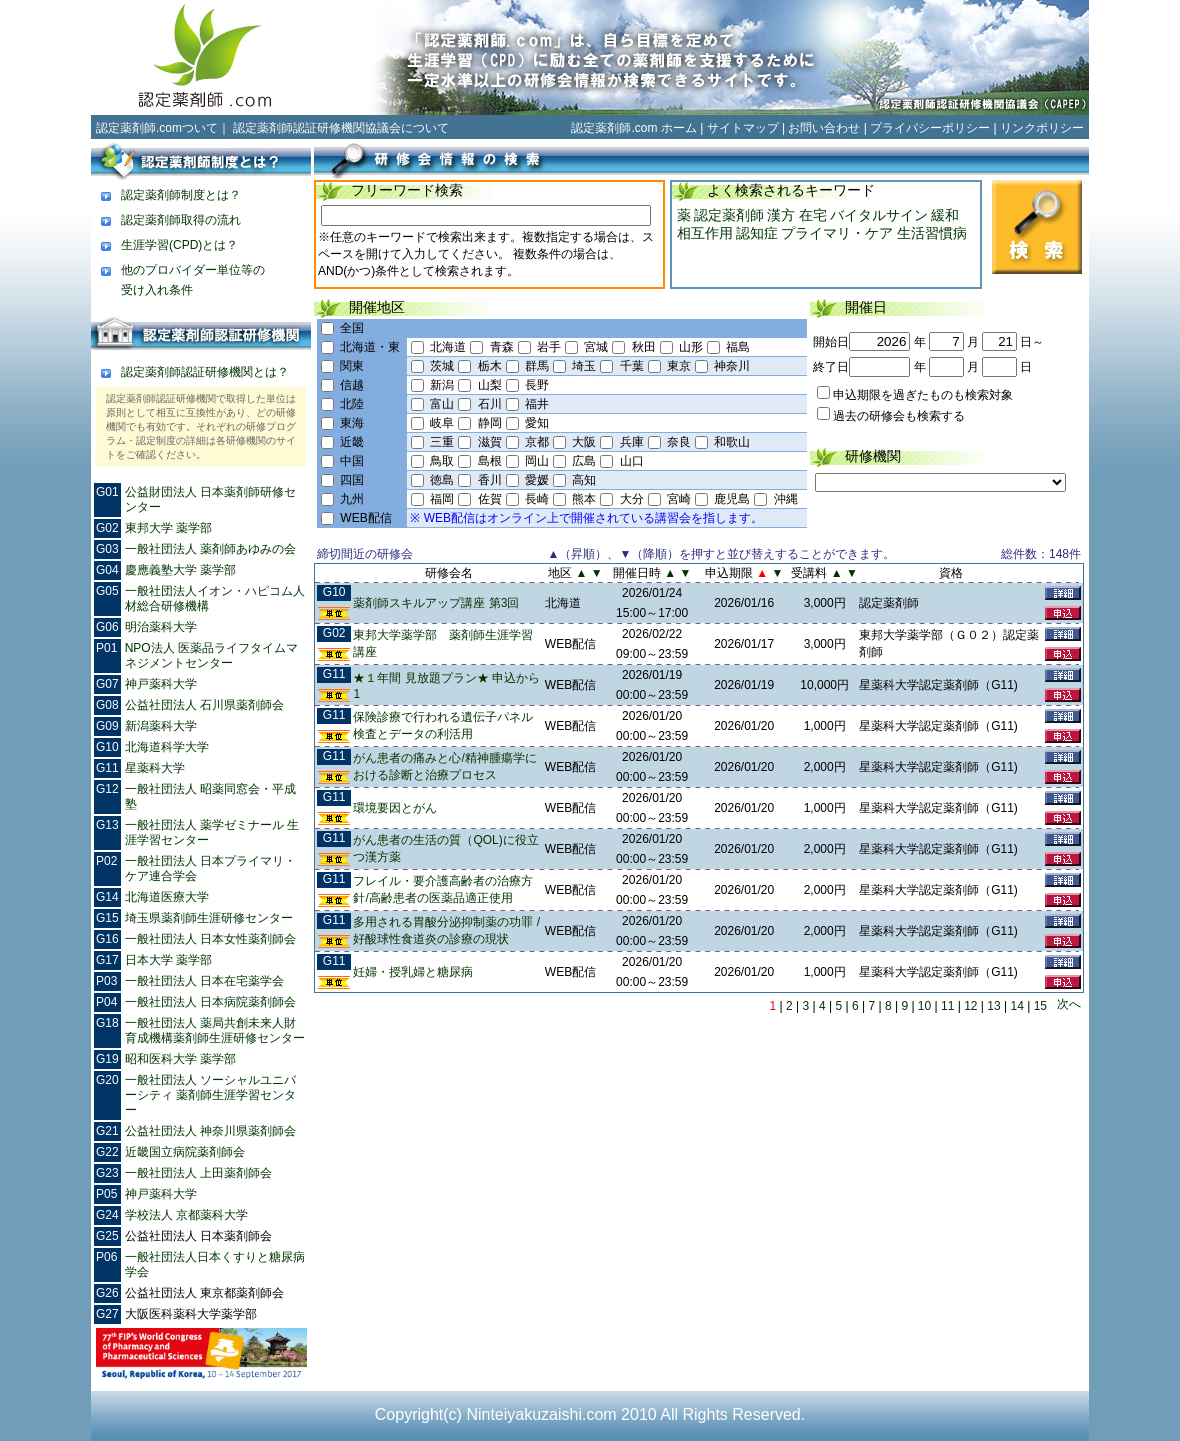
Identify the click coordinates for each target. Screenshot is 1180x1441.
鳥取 (442, 461)
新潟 (442, 385)
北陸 (352, 404)
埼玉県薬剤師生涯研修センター (209, 918)
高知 (584, 480)
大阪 (584, 442)
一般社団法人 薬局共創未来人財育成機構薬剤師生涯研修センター (215, 1030)
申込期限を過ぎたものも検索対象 (923, 395)
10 (924, 1006)
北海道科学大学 (167, 747)
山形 (691, 347)
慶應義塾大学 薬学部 (180, 570)
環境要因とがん (395, 808)
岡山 (537, 461)
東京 (679, 366)
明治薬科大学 (161, 627)
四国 (352, 480)
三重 (442, 442)
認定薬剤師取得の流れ (181, 220)
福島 (738, 347)
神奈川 (732, 366)
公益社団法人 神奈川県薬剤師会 (210, 1131)
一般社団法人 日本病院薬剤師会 (210, 1002)
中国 (352, 461)
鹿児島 (732, 499)
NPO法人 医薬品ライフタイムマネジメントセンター (211, 655)
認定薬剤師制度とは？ (181, 195)
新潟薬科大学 (161, 726)
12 (970, 1006)
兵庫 (632, 442)
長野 (537, 385)
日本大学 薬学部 (168, 960)
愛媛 (537, 480)
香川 (490, 480)
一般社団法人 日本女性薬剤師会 (210, 939)
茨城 (442, 366)
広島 (584, 461)
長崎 (537, 499)
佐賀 (490, 499)
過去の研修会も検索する (899, 416)
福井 (537, 404)
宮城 (596, 347)
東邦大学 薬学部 (168, 528)
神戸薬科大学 (161, 684)
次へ (1069, 1004)
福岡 (442, 499)
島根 (490, 461)
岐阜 (442, 423)
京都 (537, 442)
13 (993, 1006)
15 (1040, 1006)
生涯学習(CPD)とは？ (179, 245)
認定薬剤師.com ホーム (633, 128)
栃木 (490, 366)
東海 (352, 423)
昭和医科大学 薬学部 (180, 1059)
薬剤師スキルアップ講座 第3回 (436, 603)
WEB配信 (365, 518)
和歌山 (732, 442)
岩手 (549, 347)
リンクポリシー (1042, 128)
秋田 (644, 347)
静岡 (490, 423)
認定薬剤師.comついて (157, 128)
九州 (352, 499)
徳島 (442, 480)
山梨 (490, 385)
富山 (442, 404)
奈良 (679, 442)
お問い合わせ (824, 128)
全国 (352, 328)
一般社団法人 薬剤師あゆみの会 (210, 549)
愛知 (537, 423)
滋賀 (490, 442)
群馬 (537, 366)
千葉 (632, 366)
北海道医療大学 (167, 897)
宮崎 (679, 499)
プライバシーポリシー (930, 128)
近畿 (352, 442)
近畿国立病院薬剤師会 (185, 1152)
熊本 (584, 499)
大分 (632, 499)
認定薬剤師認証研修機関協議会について (341, 128)
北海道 (448, 347)
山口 (632, 461)
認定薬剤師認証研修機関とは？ (205, 372)
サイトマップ (743, 128)
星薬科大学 (155, 768)
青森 (502, 347)
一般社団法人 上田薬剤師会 (198, 1173)
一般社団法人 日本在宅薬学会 (204, 981)
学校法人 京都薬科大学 (186, 1215)
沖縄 (786, 499)
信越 (352, 385)
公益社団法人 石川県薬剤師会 (204, 705)
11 (947, 1006)
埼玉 (584, 366)
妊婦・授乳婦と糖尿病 (413, 972)
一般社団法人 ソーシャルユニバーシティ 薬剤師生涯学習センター (210, 1095)
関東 (352, 366)
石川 (490, 404)
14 (1016, 1006)
